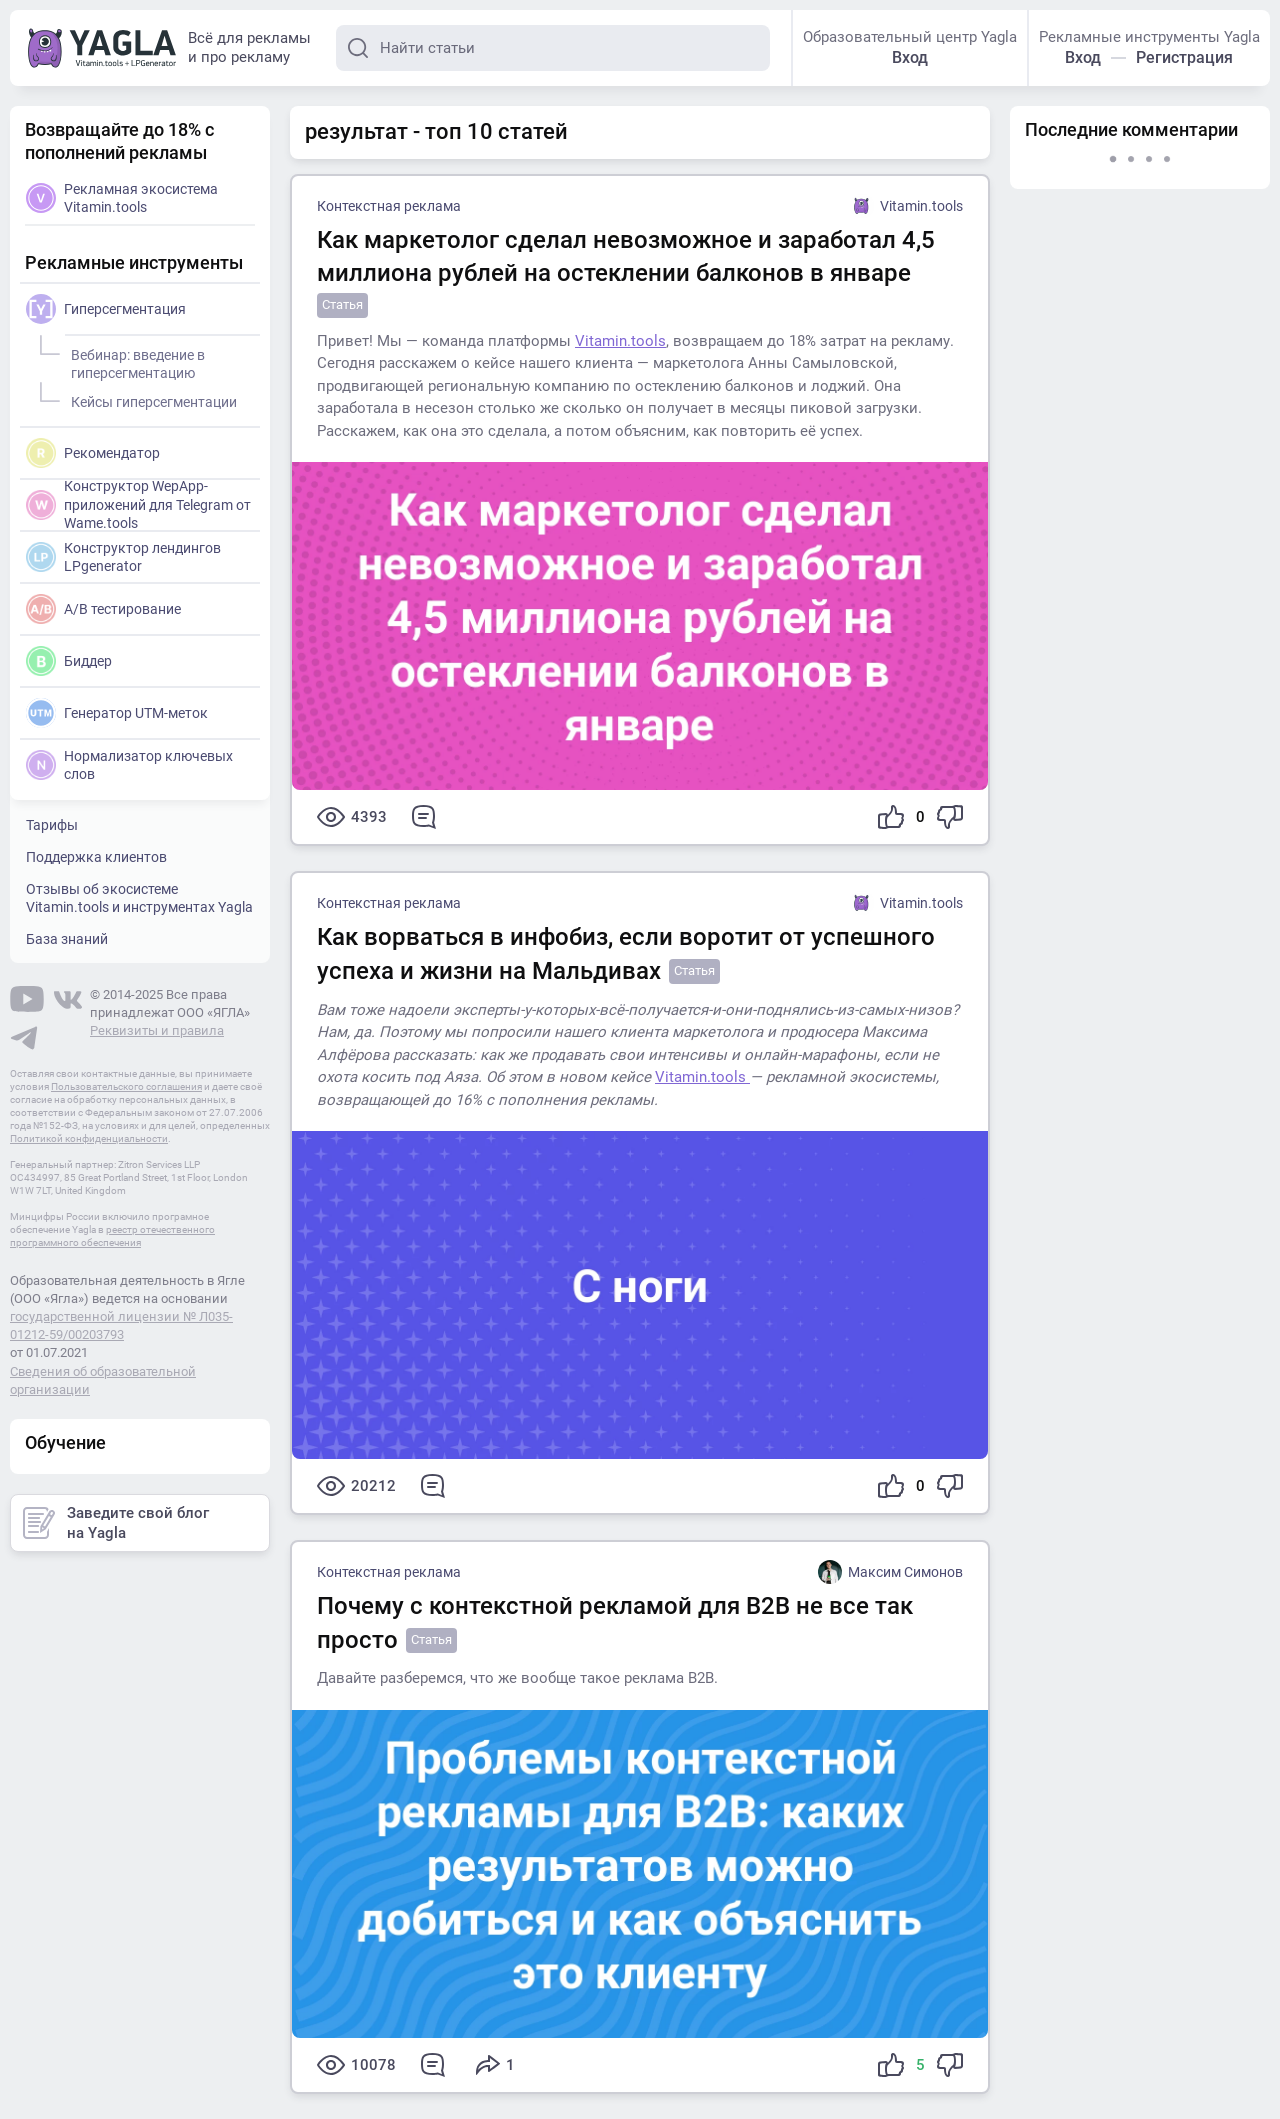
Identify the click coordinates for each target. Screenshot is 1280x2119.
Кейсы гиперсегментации (151, 399)
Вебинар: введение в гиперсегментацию (135, 361)
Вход (910, 57)
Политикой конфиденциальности (89, 1138)
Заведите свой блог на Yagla (116, 1523)
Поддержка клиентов (96, 857)
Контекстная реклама (389, 206)
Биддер (69, 661)
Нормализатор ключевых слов (129, 765)
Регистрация (1184, 57)
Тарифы (52, 825)
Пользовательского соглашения (126, 1086)
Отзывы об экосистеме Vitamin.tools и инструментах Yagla (139, 898)
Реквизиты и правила (157, 1030)
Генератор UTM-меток (117, 713)
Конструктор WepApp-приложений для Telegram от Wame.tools (138, 503)
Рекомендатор (93, 453)
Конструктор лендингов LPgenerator (123, 557)
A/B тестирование (103, 609)
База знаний (67, 939)
